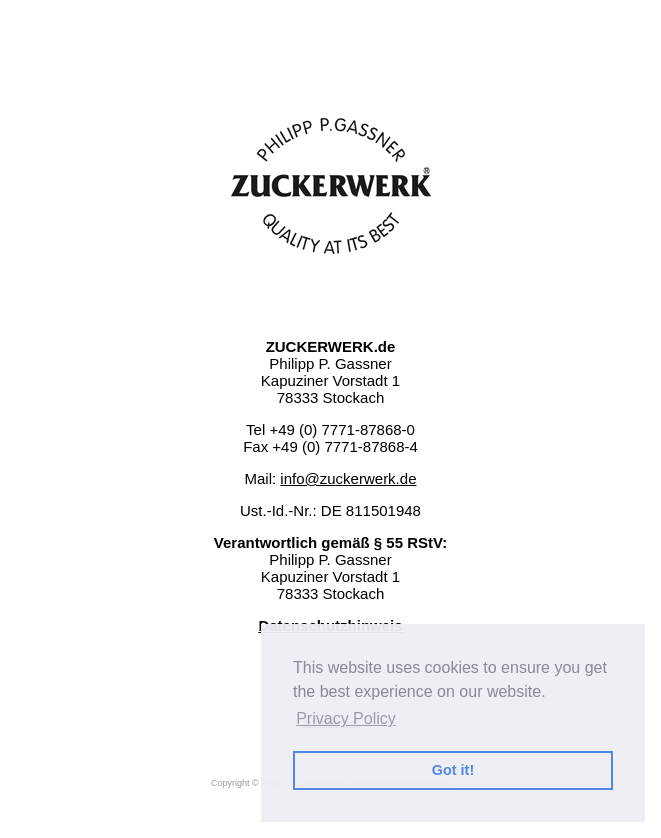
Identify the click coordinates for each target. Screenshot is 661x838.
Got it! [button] (453, 770)
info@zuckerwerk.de (348, 478)
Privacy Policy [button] (346, 718)
